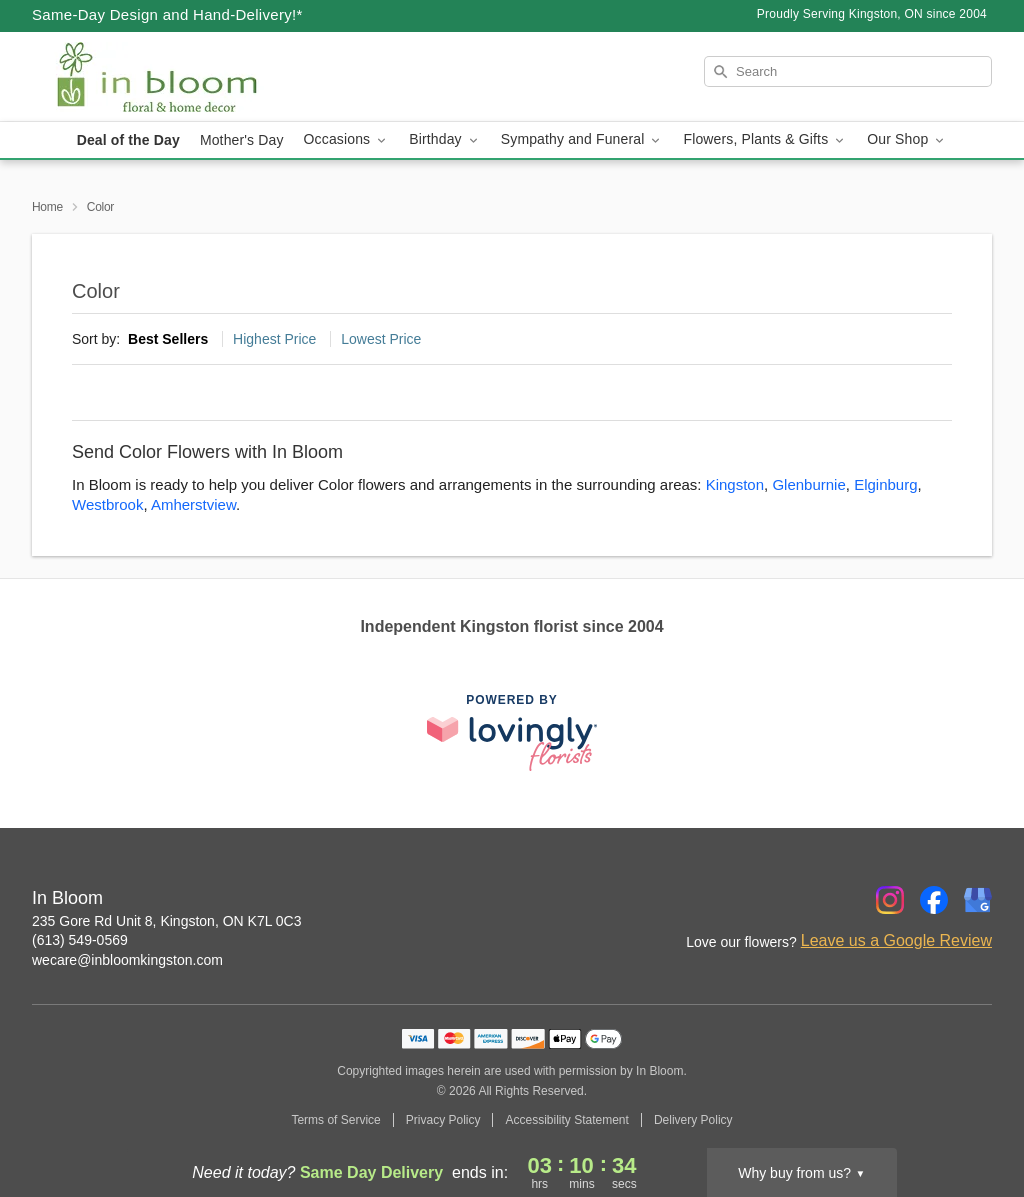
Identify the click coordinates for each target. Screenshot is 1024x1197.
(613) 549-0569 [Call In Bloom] (80, 940)
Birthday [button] (445, 139)
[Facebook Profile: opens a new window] (934, 900)
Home (47, 207)
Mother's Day (242, 140)
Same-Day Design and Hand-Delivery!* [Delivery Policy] (167, 14)
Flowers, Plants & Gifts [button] (765, 139)
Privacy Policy (443, 1120)
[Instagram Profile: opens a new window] (890, 900)
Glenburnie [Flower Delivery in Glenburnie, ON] (808, 484)
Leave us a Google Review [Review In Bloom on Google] (896, 940)
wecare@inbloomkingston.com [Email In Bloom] (127, 960)
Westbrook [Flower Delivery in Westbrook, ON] (107, 504)
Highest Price (274, 339)
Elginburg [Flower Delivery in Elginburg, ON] (885, 484)
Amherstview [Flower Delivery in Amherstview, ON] (193, 504)
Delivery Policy (693, 1120)
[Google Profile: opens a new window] (978, 900)
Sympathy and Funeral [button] (582, 139)
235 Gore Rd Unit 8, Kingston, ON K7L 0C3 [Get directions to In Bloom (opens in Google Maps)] (167, 921)
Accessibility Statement (566, 1120)
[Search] (848, 71)
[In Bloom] (176, 77)
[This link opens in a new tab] (512, 732)
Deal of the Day (128, 140)
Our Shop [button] (907, 139)
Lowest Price (381, 339)
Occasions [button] (347, 139)
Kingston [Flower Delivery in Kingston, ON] (735, 484)
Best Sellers (168, 339)
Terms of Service (335, 1120)
